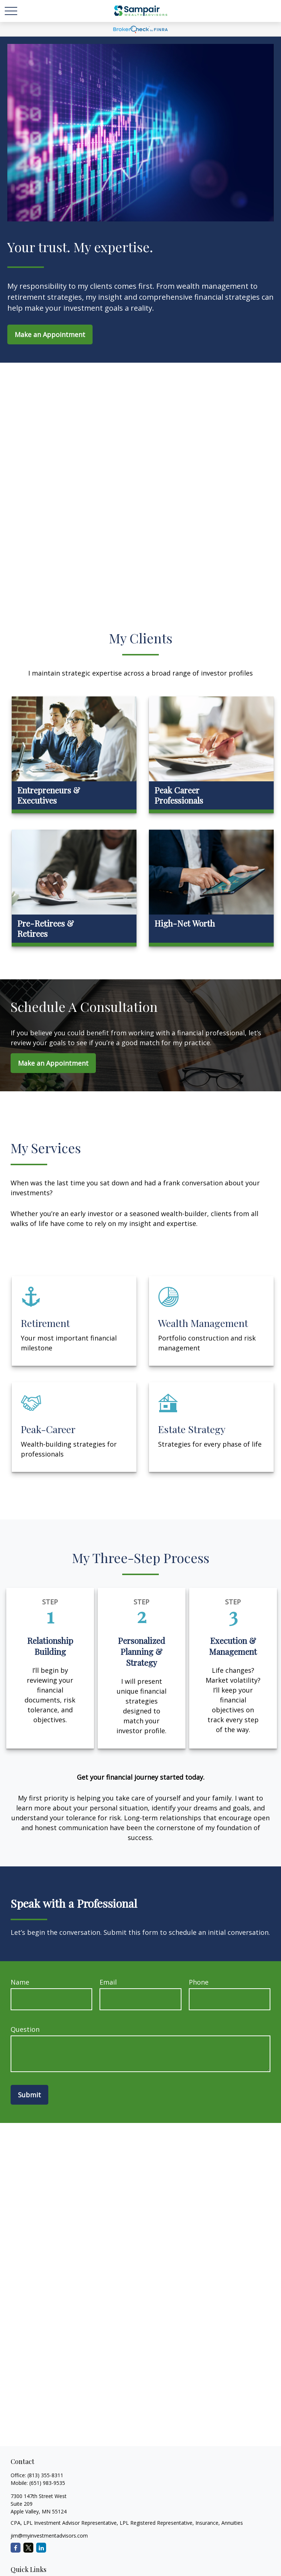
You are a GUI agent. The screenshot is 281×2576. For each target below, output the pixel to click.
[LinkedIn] (41, 2548)
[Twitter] (28, 2548)
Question (25, 2029)
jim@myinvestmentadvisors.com (49, 2535)
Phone (199, 1982)
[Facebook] (15, 2548)
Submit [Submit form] (29, 2094)
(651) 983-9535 (47, 2482)
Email (108, 1982)
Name (20, 1982)
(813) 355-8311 (45, 2475)
